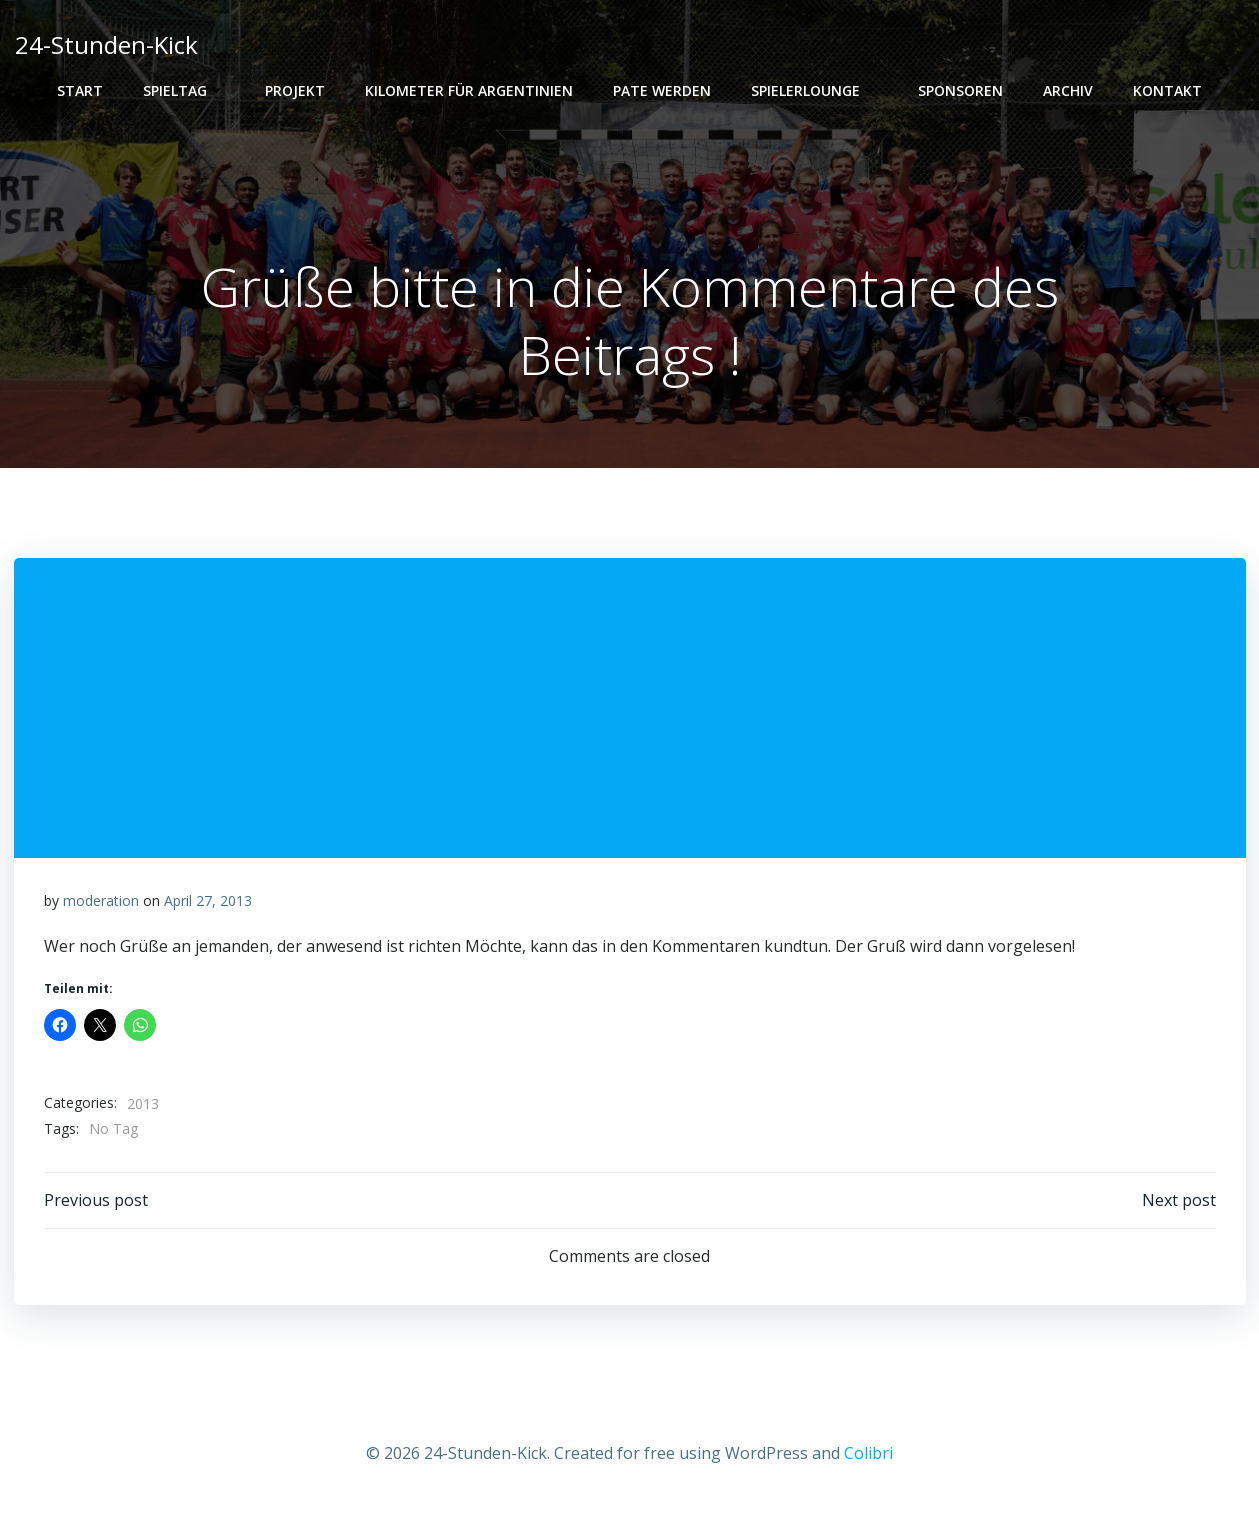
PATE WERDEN (662, 90)
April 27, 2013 (208, 900)
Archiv (1068, 90)
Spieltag (184, 90)
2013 (143, 1103)
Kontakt (1167, 90)
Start (80, 90)
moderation (101, 900)
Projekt (295, 90)
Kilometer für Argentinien (469, 90)
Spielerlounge (814, 90)
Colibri (868, 1453)
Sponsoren (960, 90)
